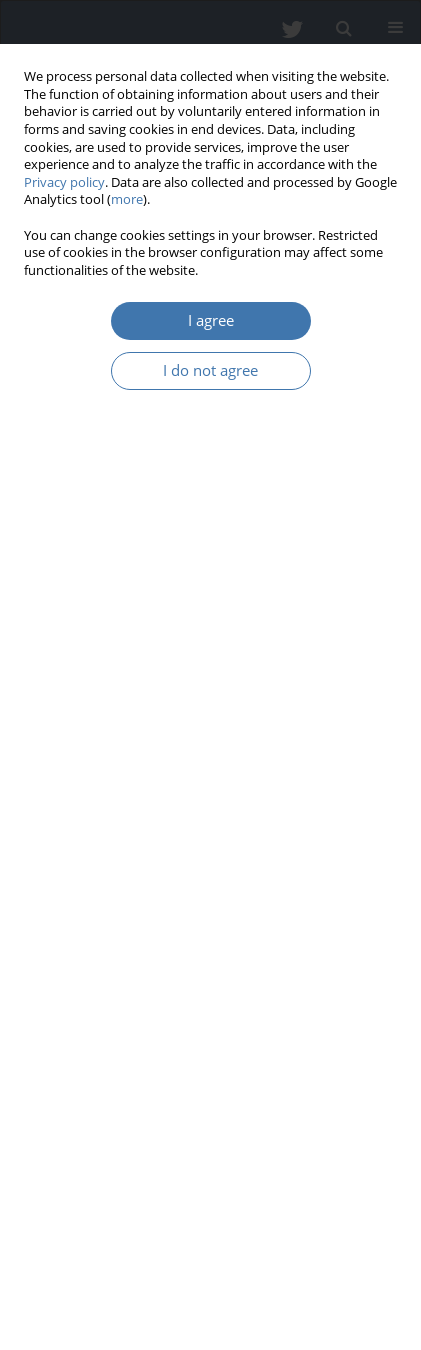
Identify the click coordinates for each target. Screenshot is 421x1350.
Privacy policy (64, 182)
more (127, 199)
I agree (211, 320)
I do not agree (210, 370)
